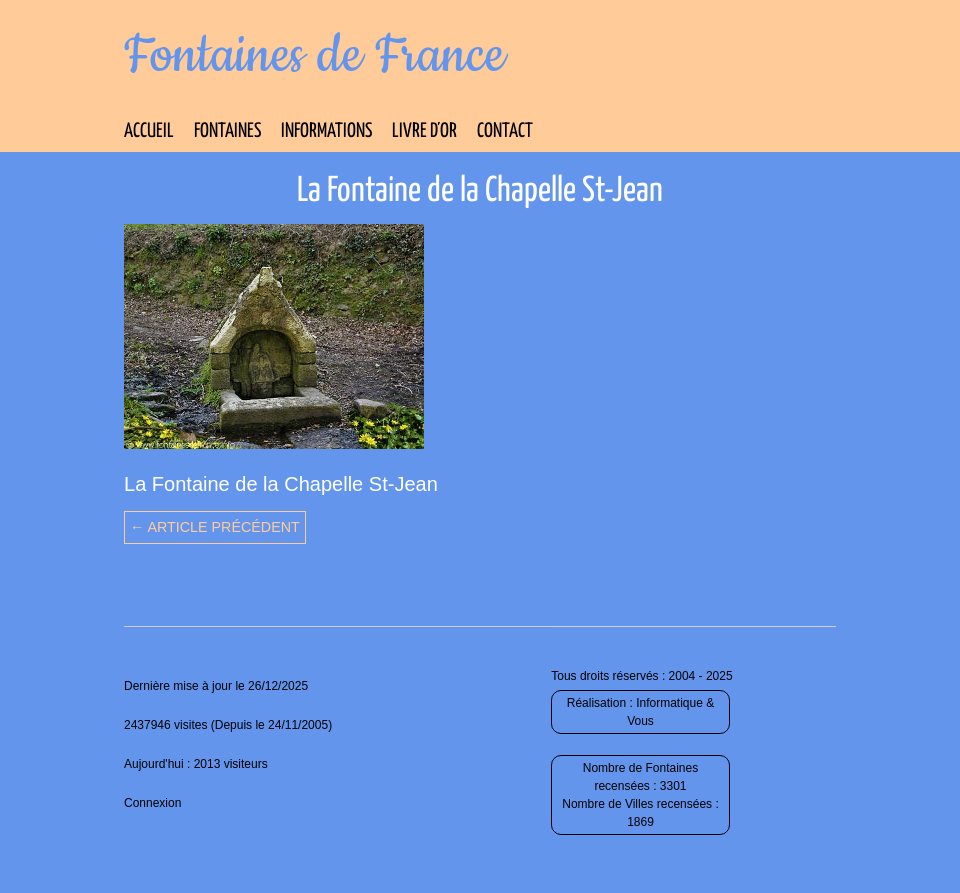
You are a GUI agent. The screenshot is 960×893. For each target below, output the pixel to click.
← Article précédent (215, 527)
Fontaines (227, 131)
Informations (326, 131)
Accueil (149, 131)
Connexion (152, 803)
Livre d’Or (424, 131)
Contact (505, 131)
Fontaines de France (314, 56)
